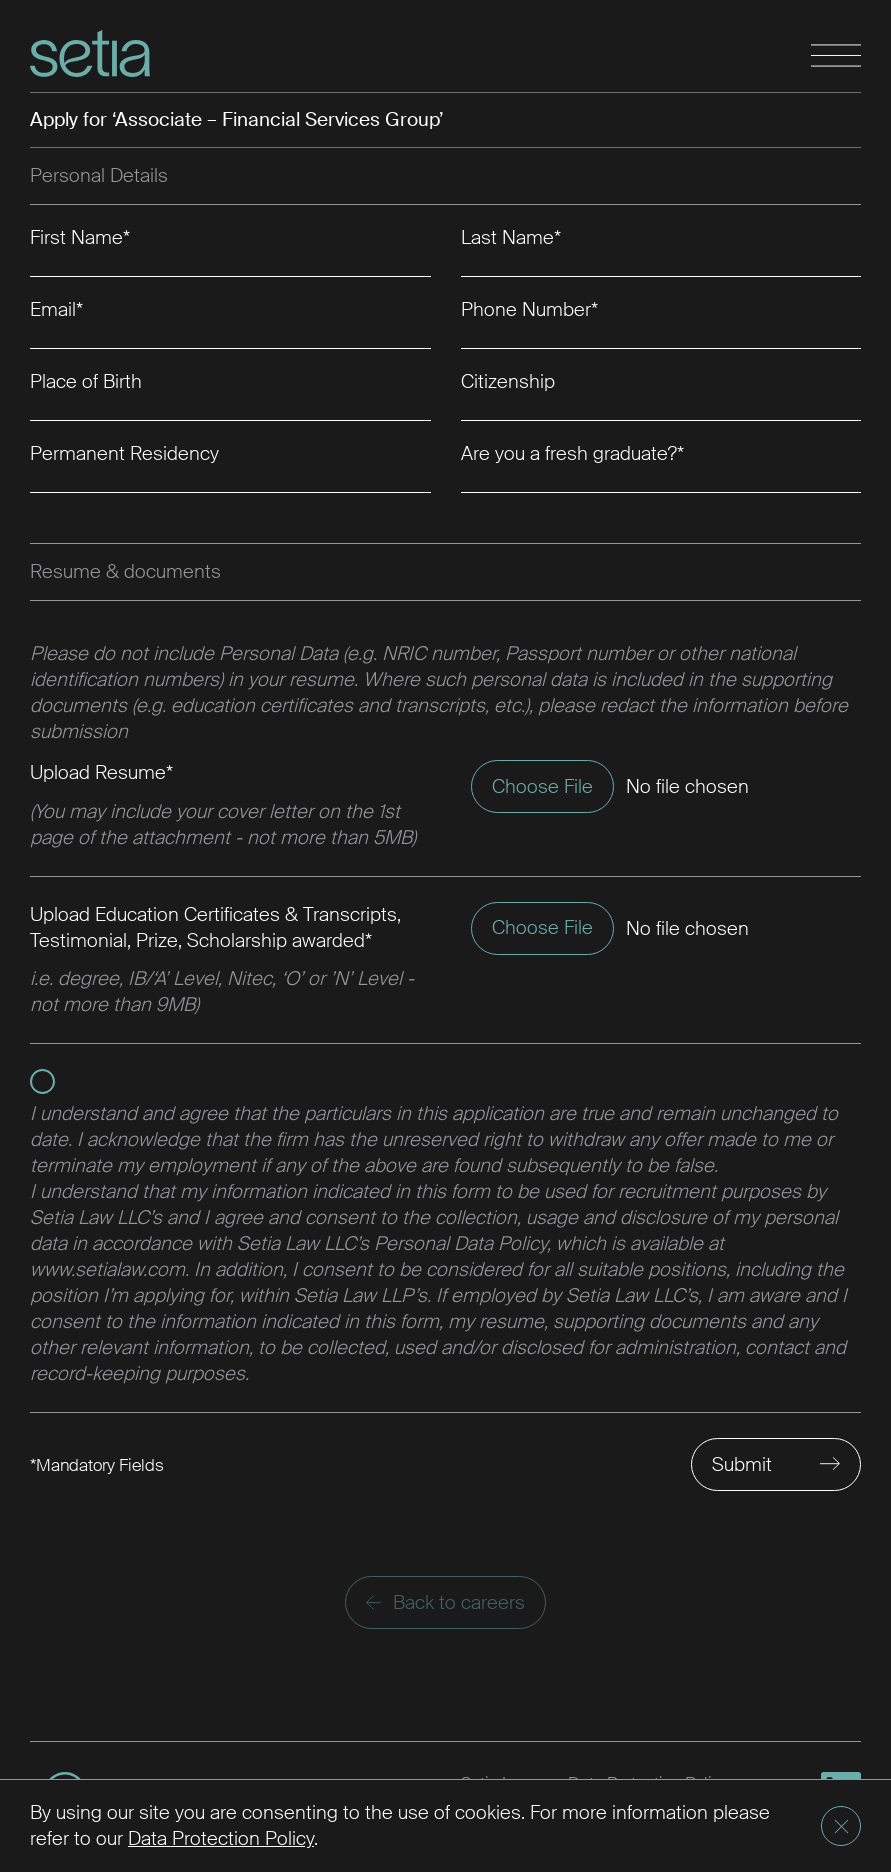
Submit (742, 1464)
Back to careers (446, 1602)
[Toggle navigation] (836, 56)
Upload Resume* (101, 772)
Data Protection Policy (221, 1838)
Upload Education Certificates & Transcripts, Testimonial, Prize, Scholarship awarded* (215, 927)
